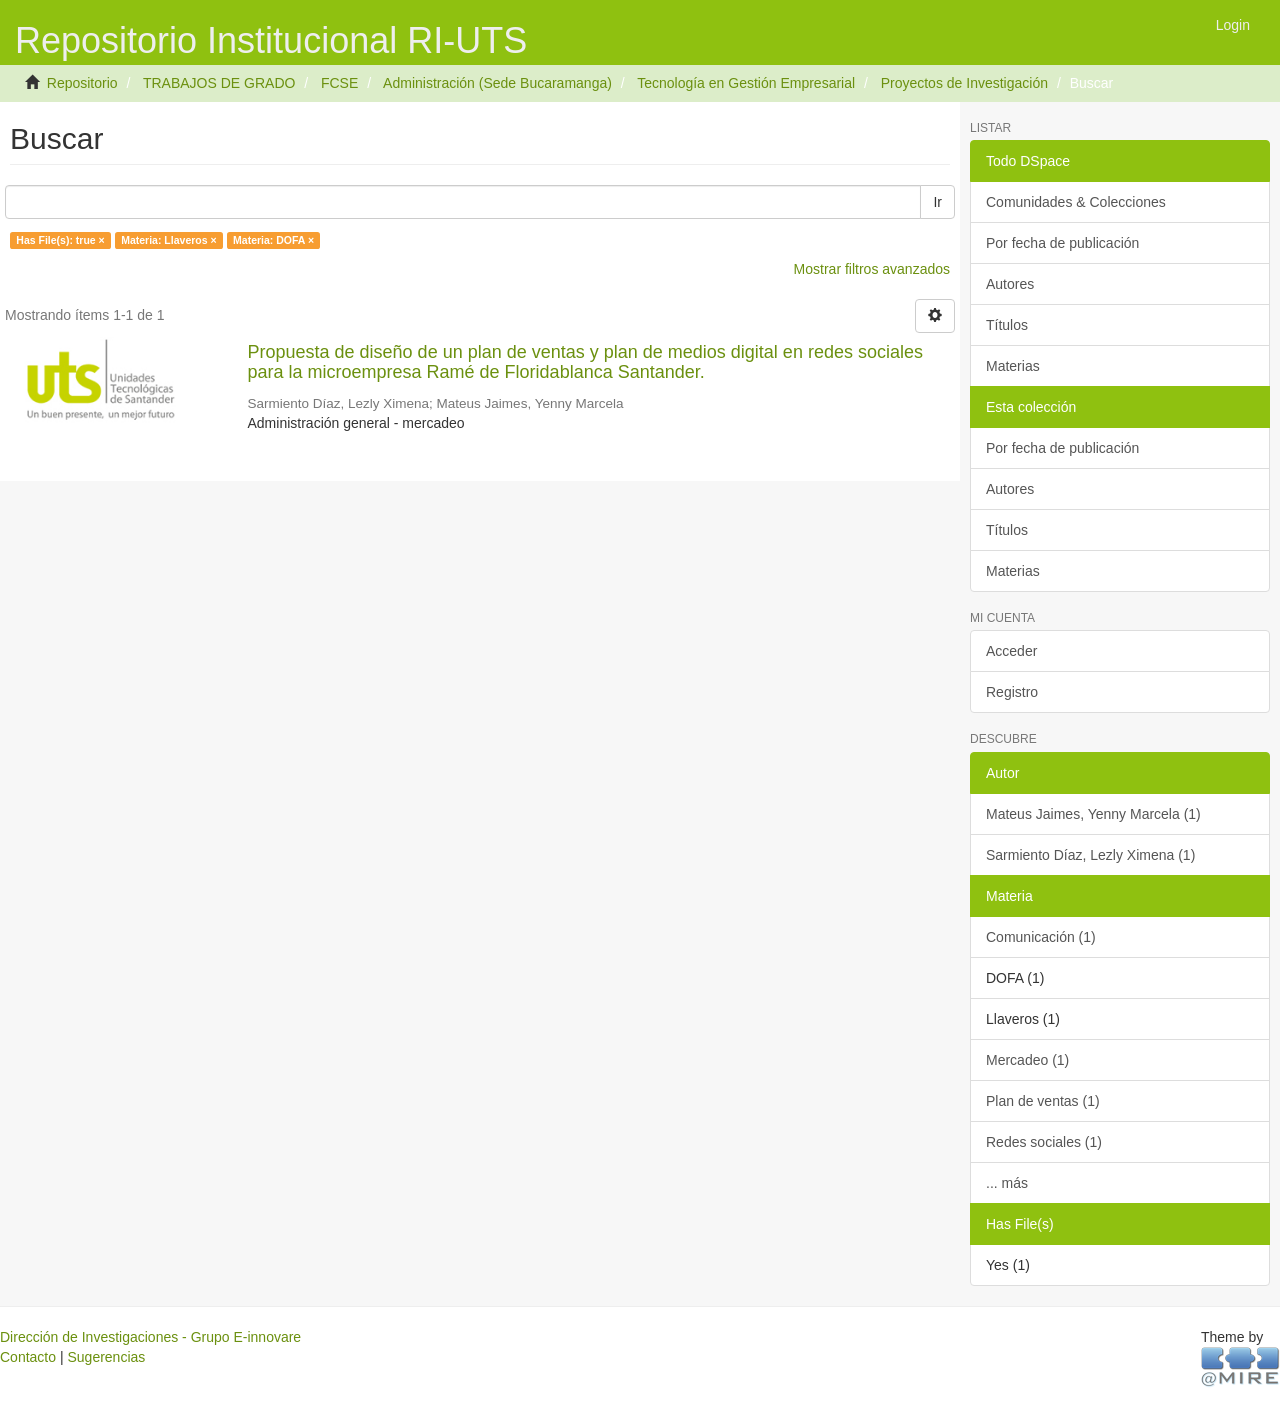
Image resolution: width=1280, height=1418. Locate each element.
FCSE (339, 83)
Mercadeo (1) (1027, 1060)
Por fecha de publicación (1062, 243)
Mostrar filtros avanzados (872, 269)
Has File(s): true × (60, 240)
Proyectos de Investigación (964, 83)
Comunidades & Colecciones (1076, 202)
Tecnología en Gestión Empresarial (746, 83)
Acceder (1011, 651)
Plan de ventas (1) (1043, 1101)
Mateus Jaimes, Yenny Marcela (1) (1093, 814)
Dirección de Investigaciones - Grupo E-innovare (150, 1337)
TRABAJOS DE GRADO (219, 83)
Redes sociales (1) (1044, 1142)
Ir (937, 202)
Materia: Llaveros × (168, 240)
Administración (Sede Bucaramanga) (497, 83)
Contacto (28, 1357)
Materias (1013, 366)
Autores (1010, 284)
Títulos (1007, 325)
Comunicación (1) (1041, 937)
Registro (1012, 692)
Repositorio (82, 83)
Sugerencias (106, 1357)
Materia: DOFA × (273, 240)
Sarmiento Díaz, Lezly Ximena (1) (1090, 855)
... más (1007, 1183)
